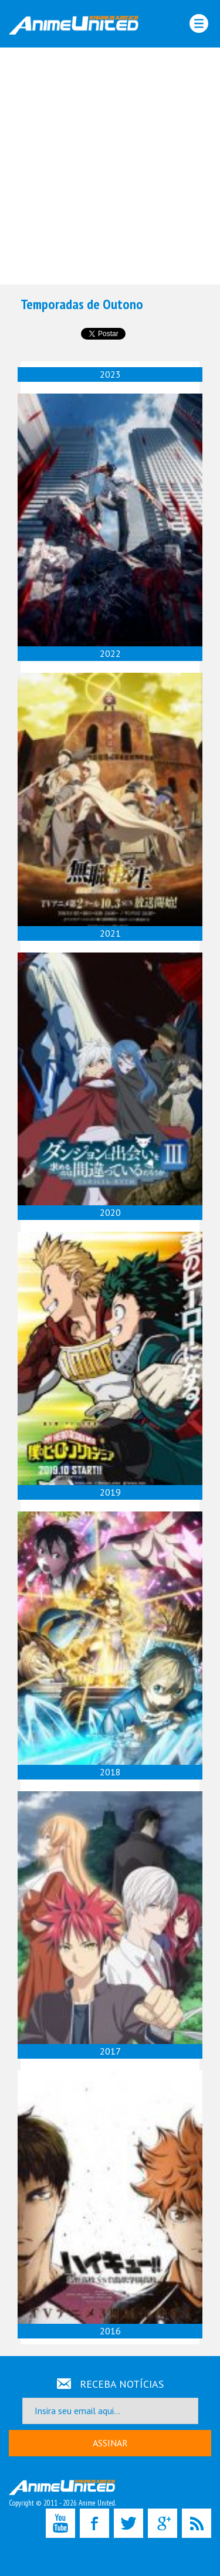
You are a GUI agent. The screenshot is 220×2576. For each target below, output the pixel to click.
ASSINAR (110, 2443)
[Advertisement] (110, 166)
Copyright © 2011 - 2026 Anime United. (62, 2494)
